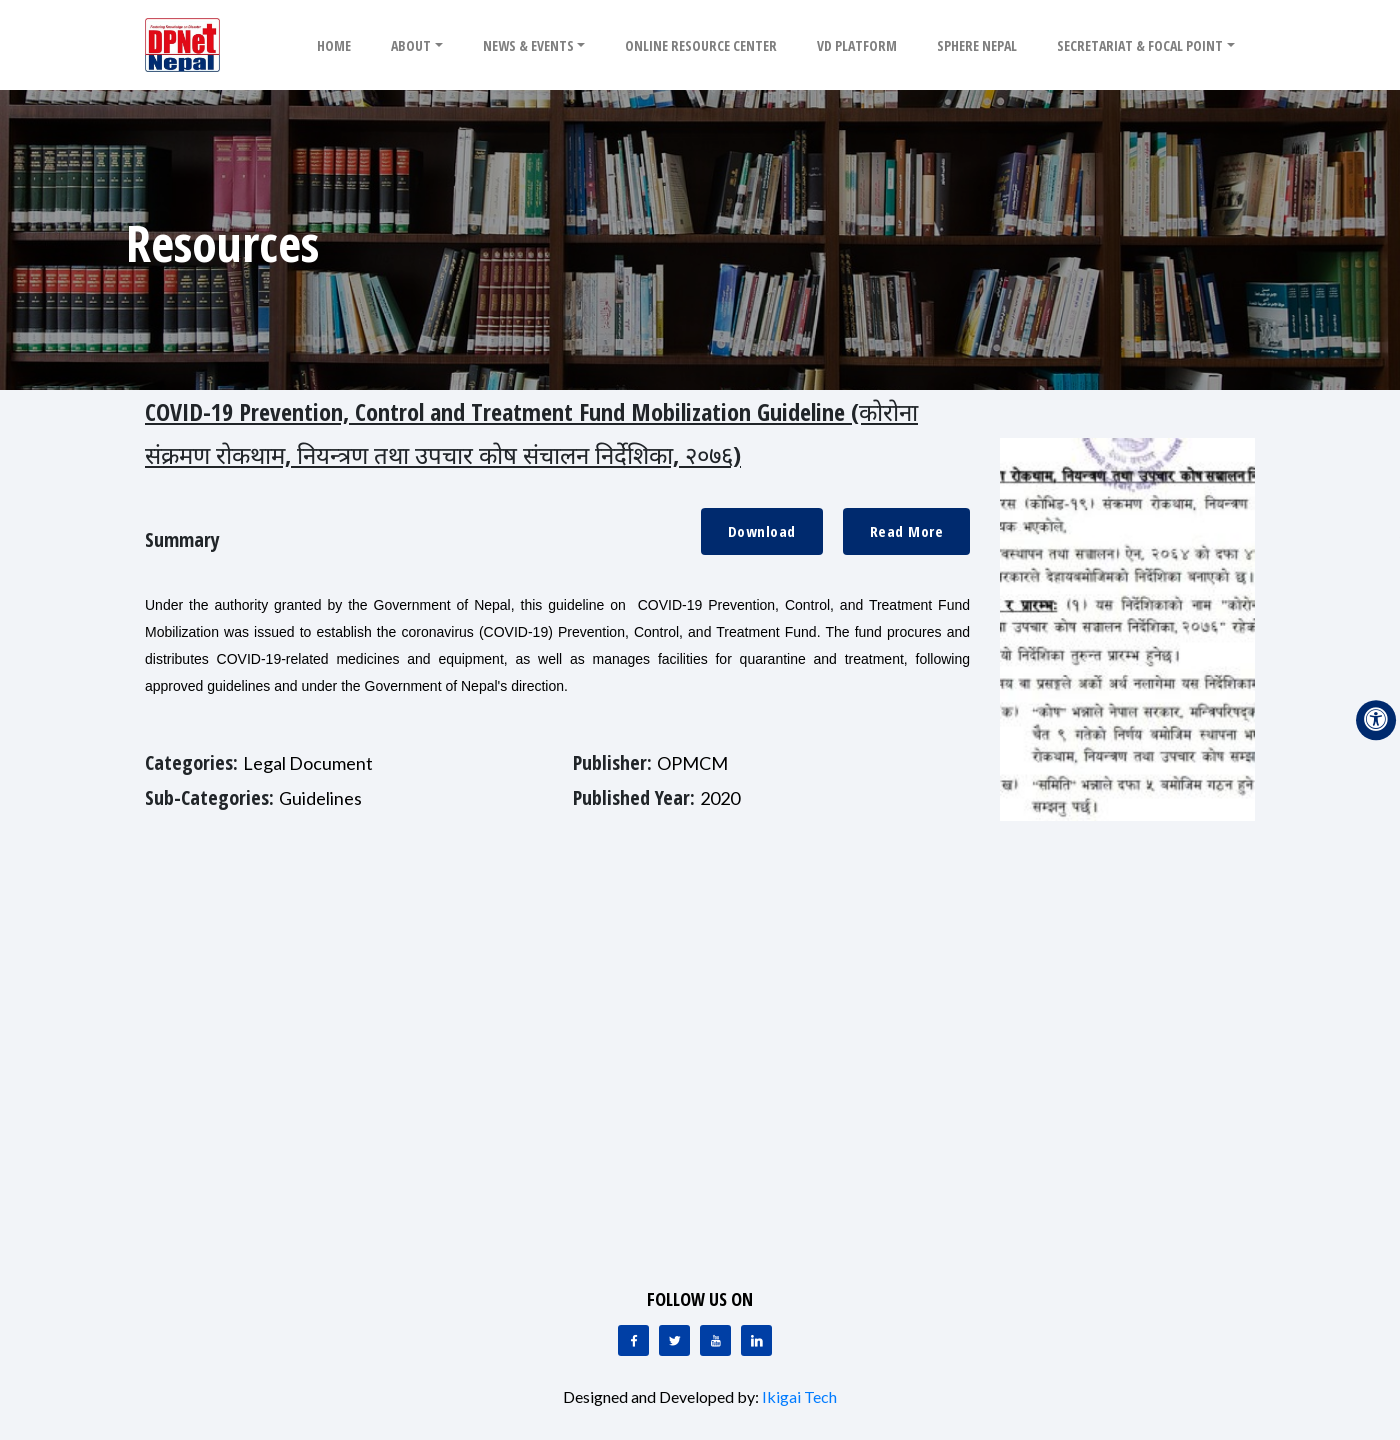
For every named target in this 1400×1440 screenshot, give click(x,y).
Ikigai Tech (799, 1396)
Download (762, 531)
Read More (907, 531)
